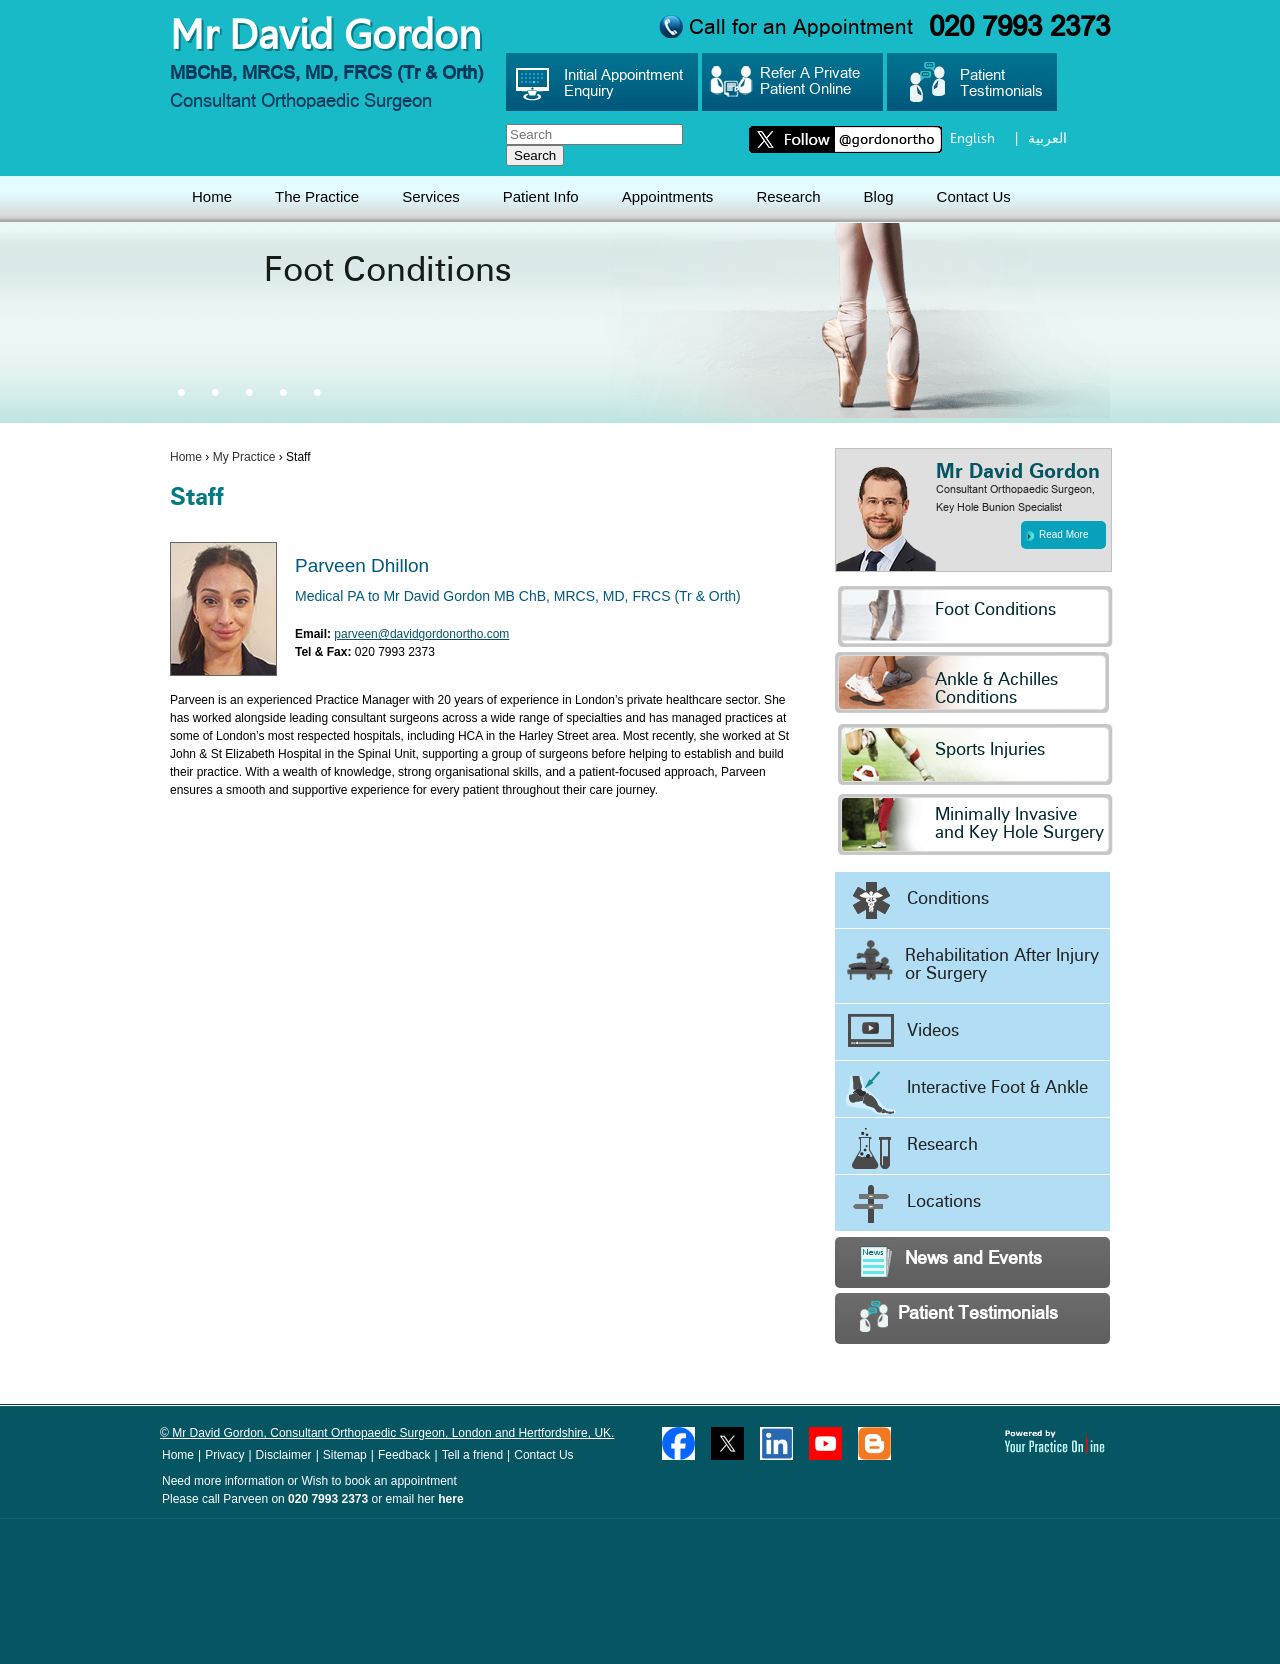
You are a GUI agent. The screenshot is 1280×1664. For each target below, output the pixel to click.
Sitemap (345, 1455)
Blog (879, 196)
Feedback (404, 1455)
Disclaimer (284, 1455)
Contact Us (974, 196)
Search (535, 155)
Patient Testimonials (959, 1316)
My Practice (244, 457)
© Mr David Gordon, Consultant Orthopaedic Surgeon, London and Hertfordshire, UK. (387, 1433)
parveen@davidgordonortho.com (421, 634)
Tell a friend (472, 1455)
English (972, 138)
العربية (1047, 138)
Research (788, 196)
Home (212, 196)
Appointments (668, 196)
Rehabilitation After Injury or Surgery (972, 961)
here (450, 1499)
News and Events (951, 1261)
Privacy (224, 1455)
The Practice (317, 196)
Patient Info (541, 196)
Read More (1057, 535)
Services (431, 196)
